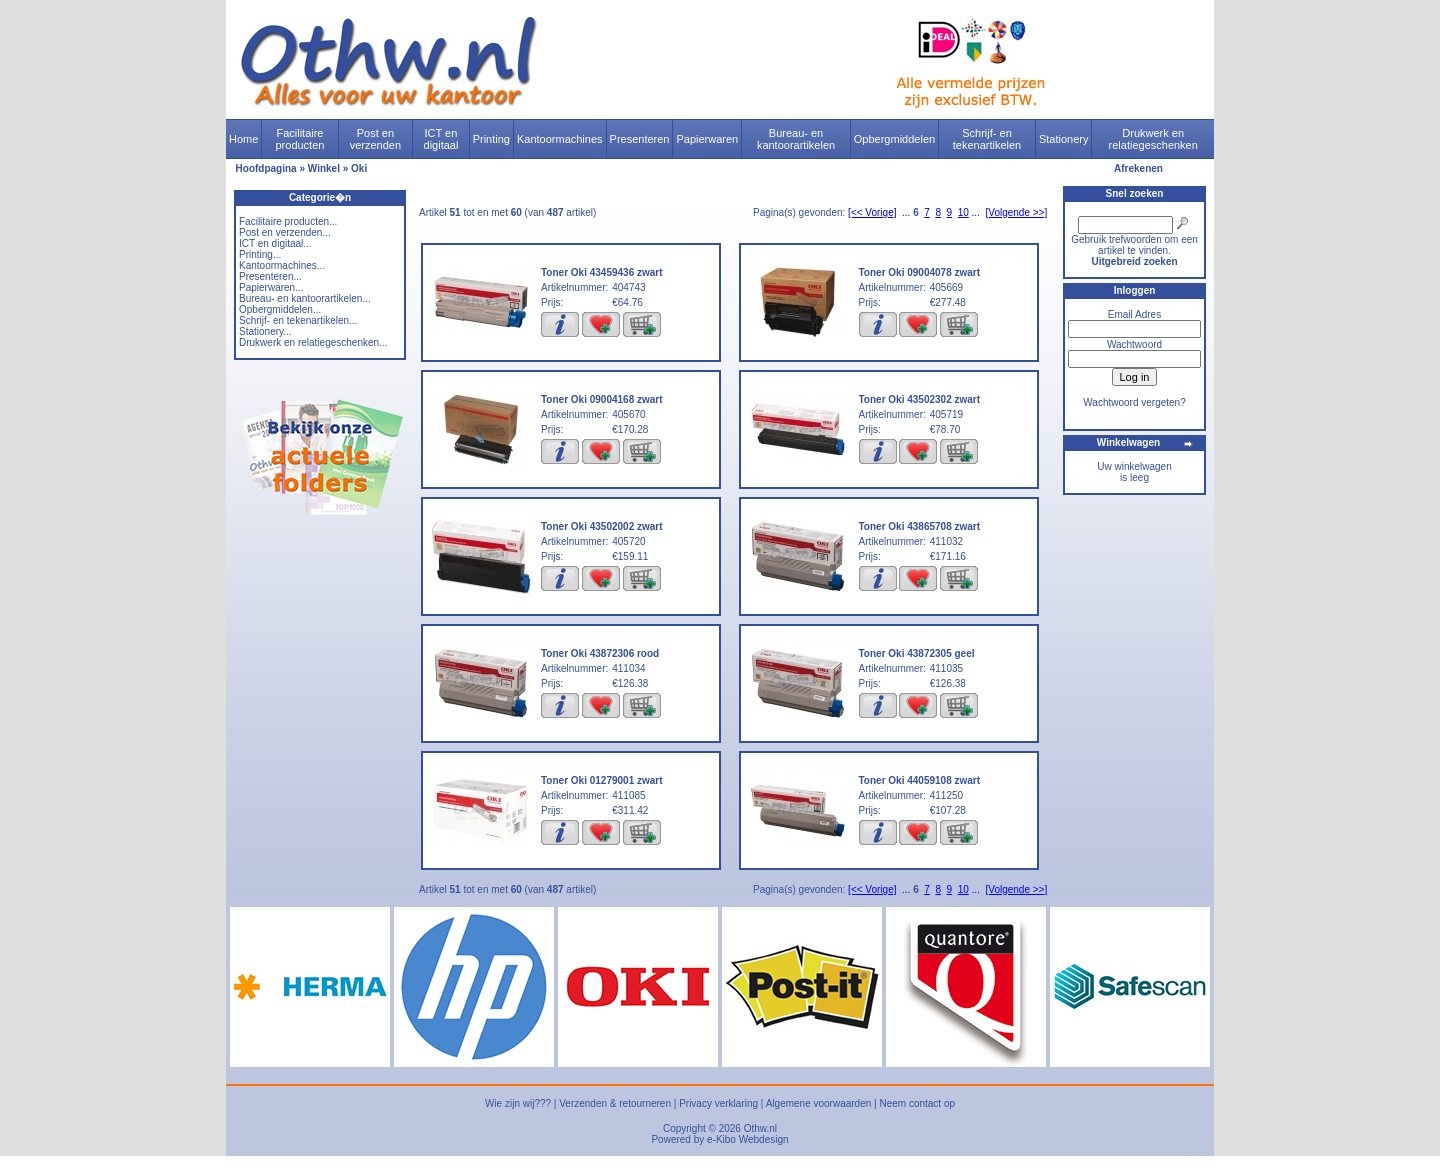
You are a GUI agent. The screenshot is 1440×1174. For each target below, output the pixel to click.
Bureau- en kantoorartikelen (796, 139)
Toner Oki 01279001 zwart (602, 780)
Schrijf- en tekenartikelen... (298, 320)
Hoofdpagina (266, 168)
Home (243, 139)
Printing (491, 139)
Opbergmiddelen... (280, 309)
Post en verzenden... (285, 232)
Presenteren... (270, 276)
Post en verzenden (375, 139)
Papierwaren (707, 139)
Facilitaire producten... (288, 221)
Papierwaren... (271, 287)
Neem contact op (917, 1103)
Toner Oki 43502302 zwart (920, 399)
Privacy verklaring (718, 1103)
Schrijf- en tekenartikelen (987, 139)
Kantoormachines (560, 139)
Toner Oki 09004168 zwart (602, 399)
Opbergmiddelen (894, 139)
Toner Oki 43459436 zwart (602, 272)
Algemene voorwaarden (819, 1103)
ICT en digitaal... (275, 243)
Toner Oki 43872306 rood (600, 653)
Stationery (1064, 139)
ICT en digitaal (441, 139)
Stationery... (265, 331)
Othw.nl (760, 1128)
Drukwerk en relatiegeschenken (1153, 139)
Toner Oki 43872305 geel (917, 653)
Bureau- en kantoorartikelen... (305, 298)
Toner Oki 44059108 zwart (920, 780)
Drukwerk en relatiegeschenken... (313, 342)
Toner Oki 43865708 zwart (920, 526)
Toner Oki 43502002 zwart (602, 526)
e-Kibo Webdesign (748, 1139)
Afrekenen (1138, 168)
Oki (359, 168)
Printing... (260, 254)
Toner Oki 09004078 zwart (920, 272)
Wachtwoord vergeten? (1134, 402)
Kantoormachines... (282, 265)
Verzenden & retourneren (615, 1103)
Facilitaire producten (299, 139)
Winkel (324, 168)
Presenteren (640, 139)
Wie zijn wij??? (518, 1103)
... (906, 212)
